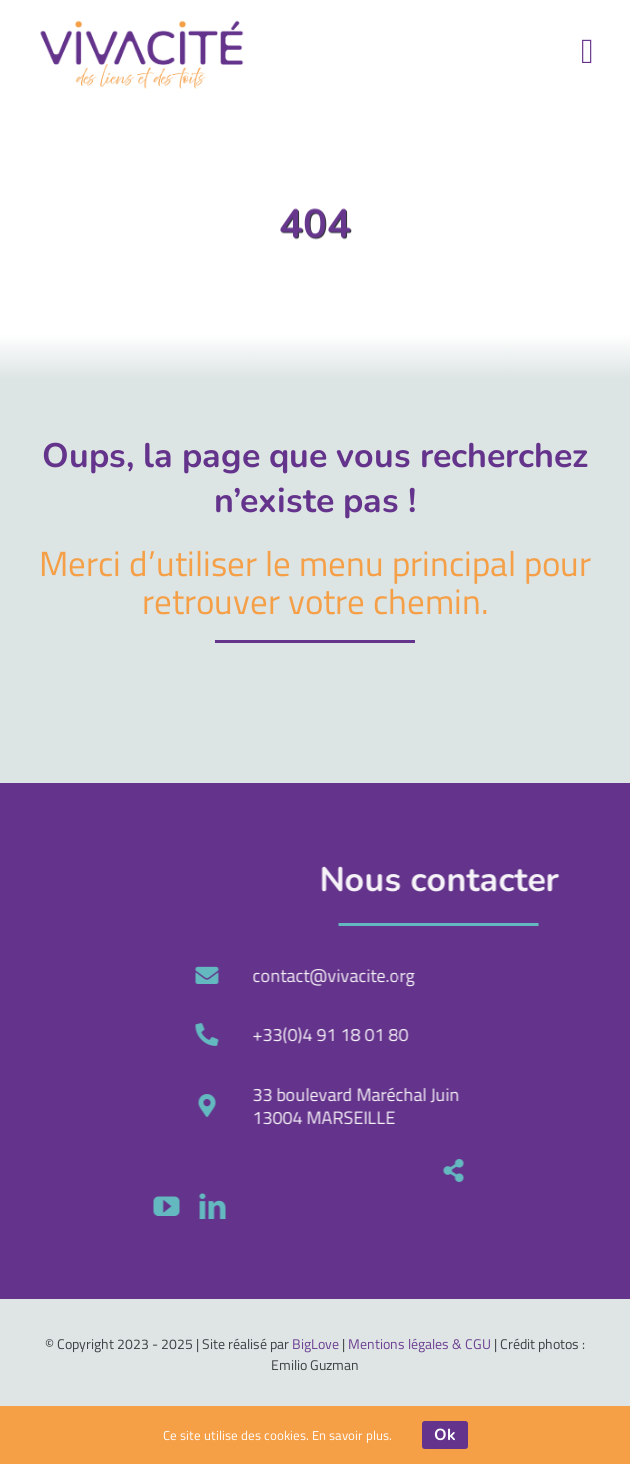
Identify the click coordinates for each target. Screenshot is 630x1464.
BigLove (315, 1343)
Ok (445, 1435)
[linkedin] (432, 1206)
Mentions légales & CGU (419, 1343)
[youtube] (386, 1206)
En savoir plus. (352, 1435)
